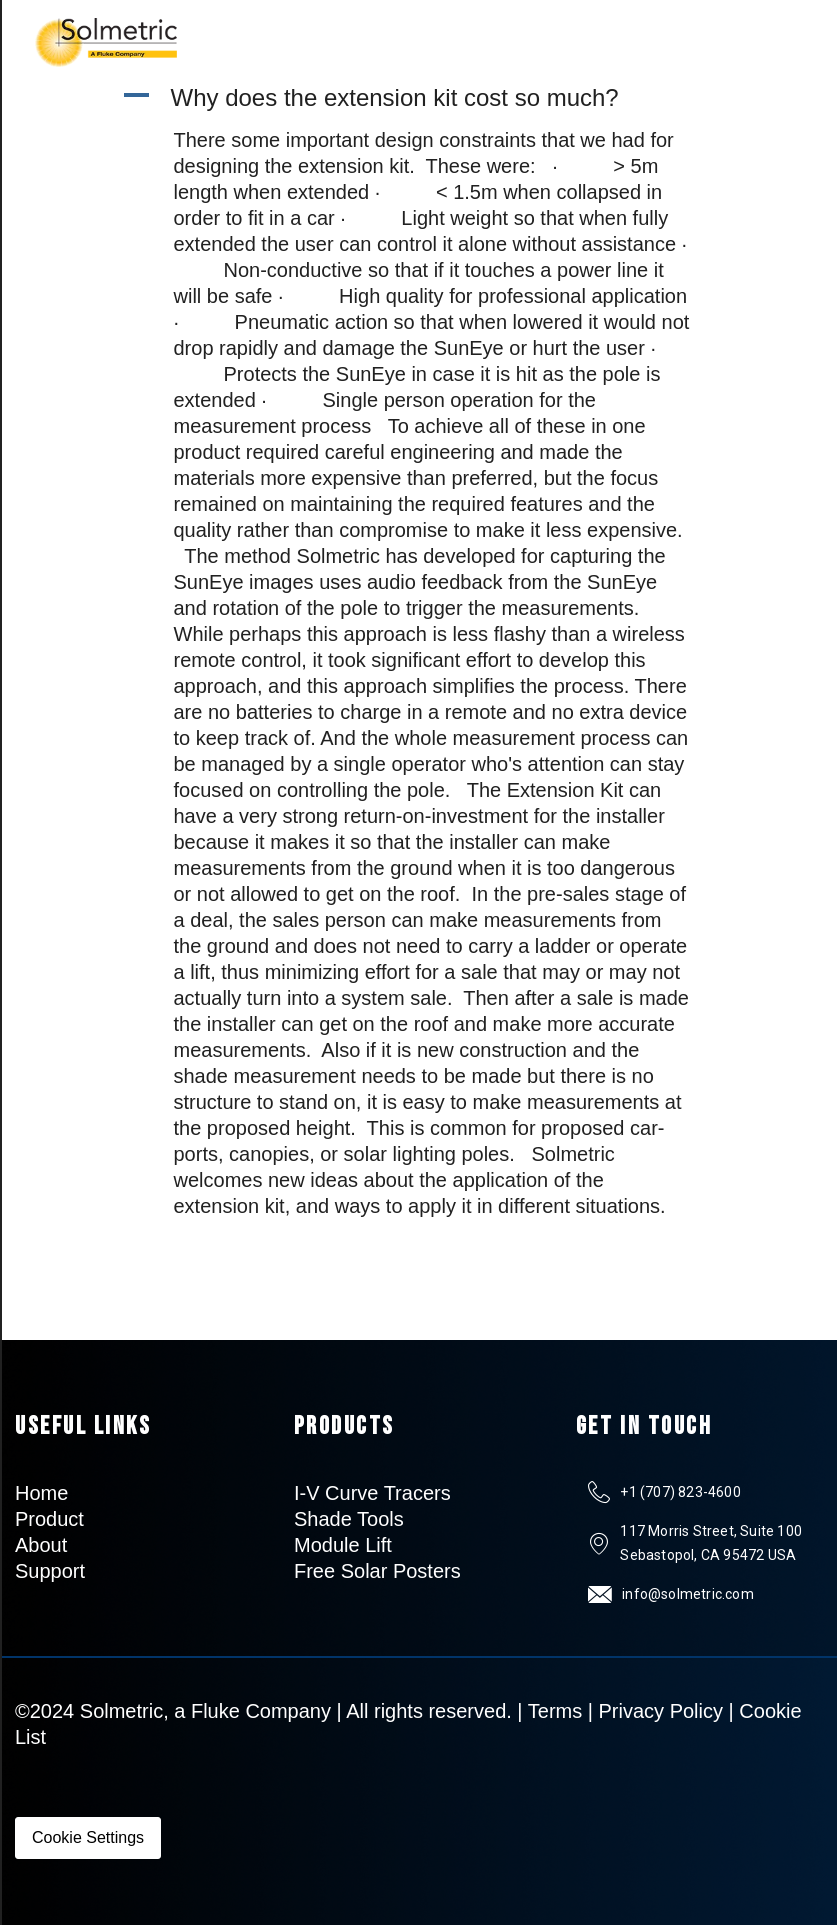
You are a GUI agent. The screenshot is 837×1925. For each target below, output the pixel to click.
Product (49, 1519)
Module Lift (343, 1545)
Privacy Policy (661, 1711)
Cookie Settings (88, 1837)
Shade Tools (349, 1519)
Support (50, 1571)
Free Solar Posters (377, 1571)
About (41, 1545)
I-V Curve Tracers (372, 1493)
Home (41, 1493)
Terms (555, 1711)
